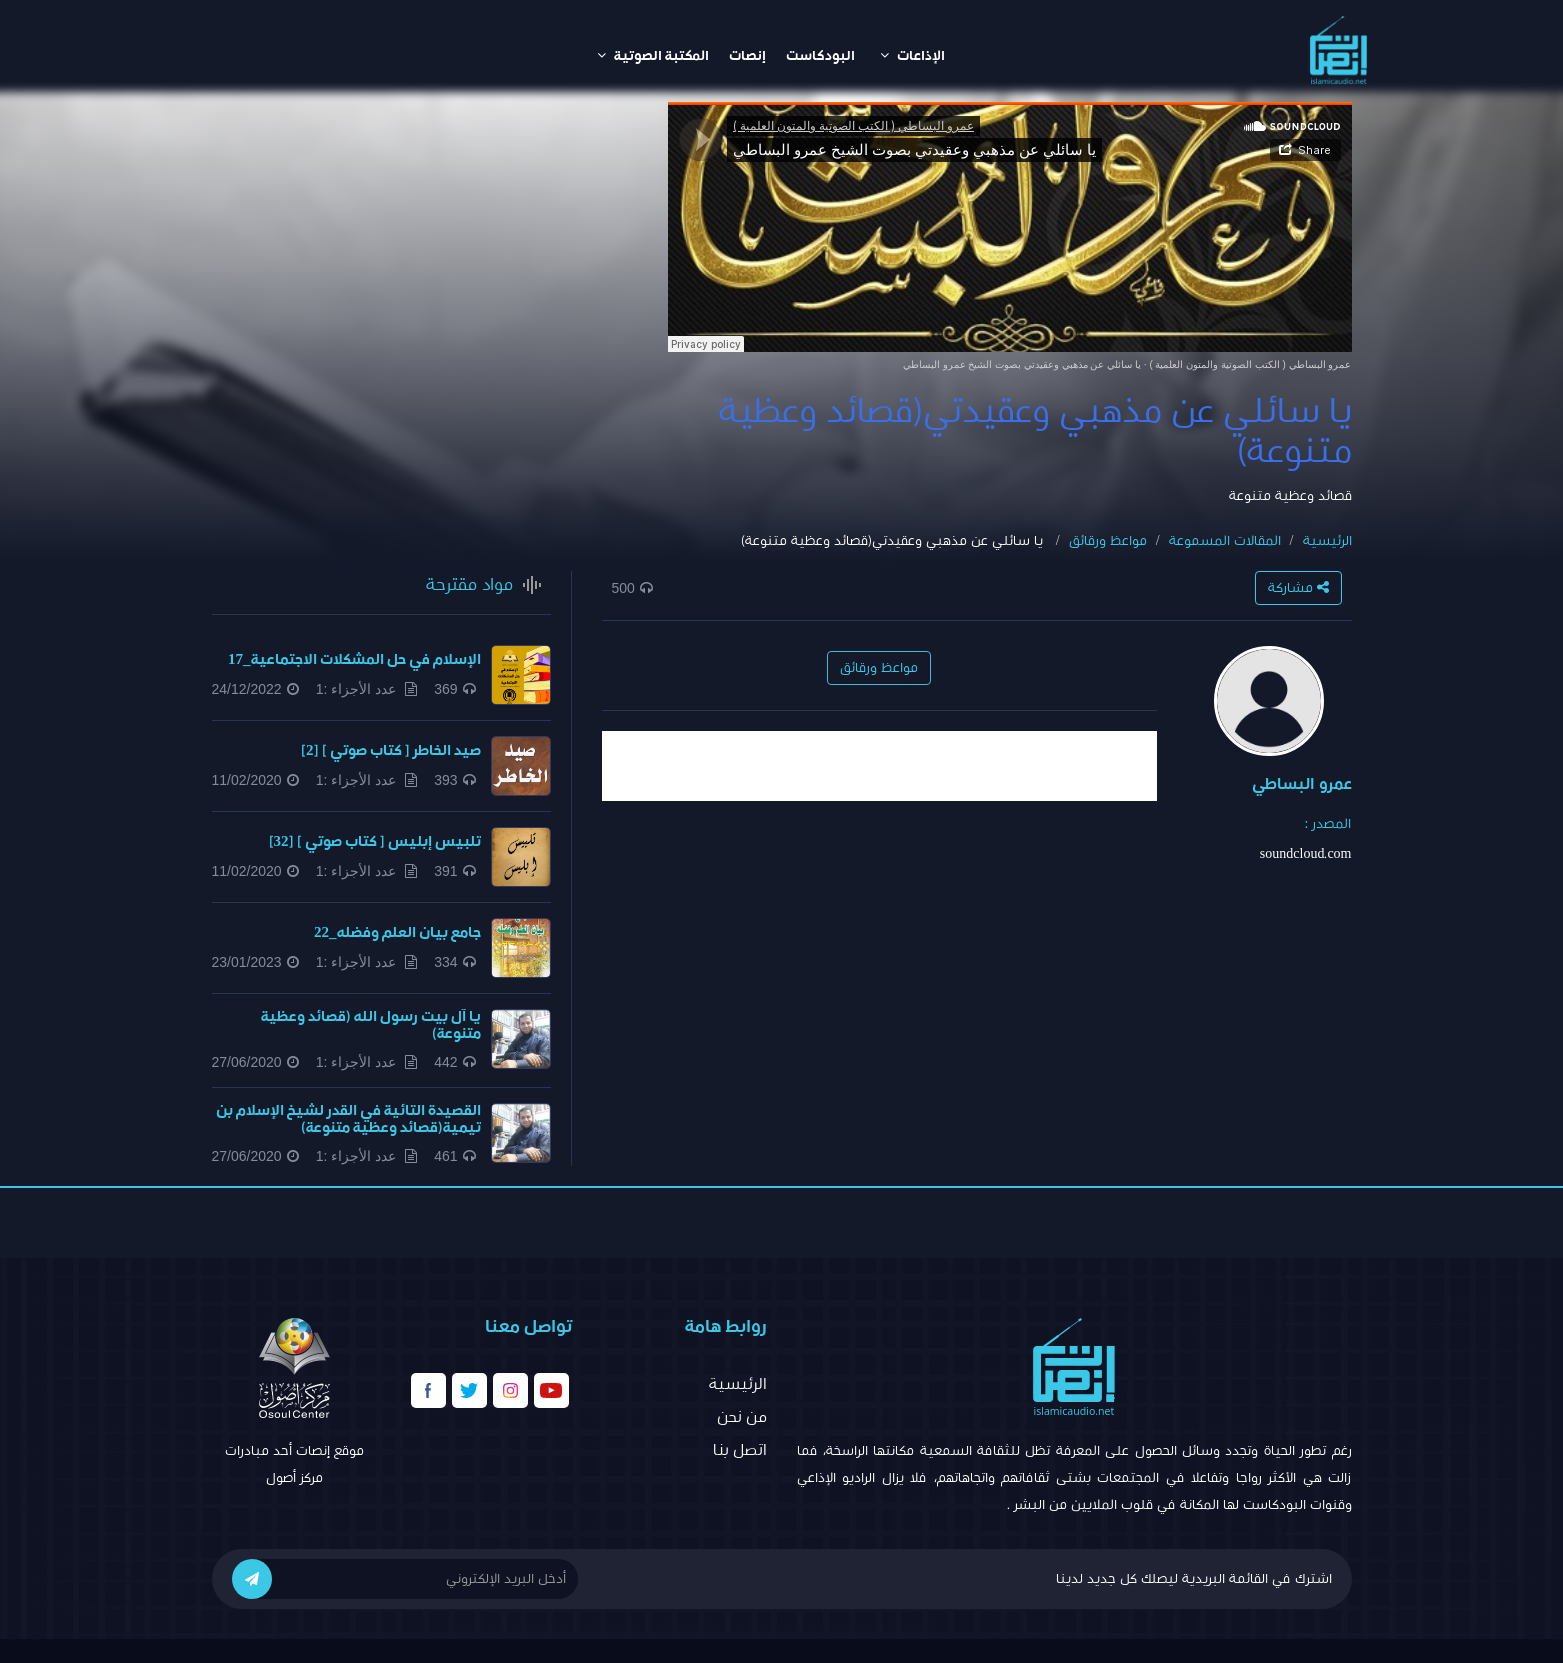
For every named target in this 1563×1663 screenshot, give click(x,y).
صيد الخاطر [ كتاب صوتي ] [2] (391, 750)
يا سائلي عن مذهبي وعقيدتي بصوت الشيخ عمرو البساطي (1022, 364)
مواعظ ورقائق (1108, 541)
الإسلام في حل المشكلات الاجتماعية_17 (354, 659)
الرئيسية (1327, 541)
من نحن (742, 1417)
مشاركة (1298, 587)
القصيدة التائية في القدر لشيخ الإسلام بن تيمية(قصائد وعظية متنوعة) (348, 1119)
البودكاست (820, 56)
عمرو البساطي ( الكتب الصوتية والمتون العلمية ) (1250, 364)
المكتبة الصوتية (653, 55)
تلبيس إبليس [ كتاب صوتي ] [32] (375, 841)
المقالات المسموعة (1225, 541)
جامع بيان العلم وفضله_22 (397, 932)
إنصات (747, 56)
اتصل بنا (740, 1450)
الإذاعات (912, 55)
